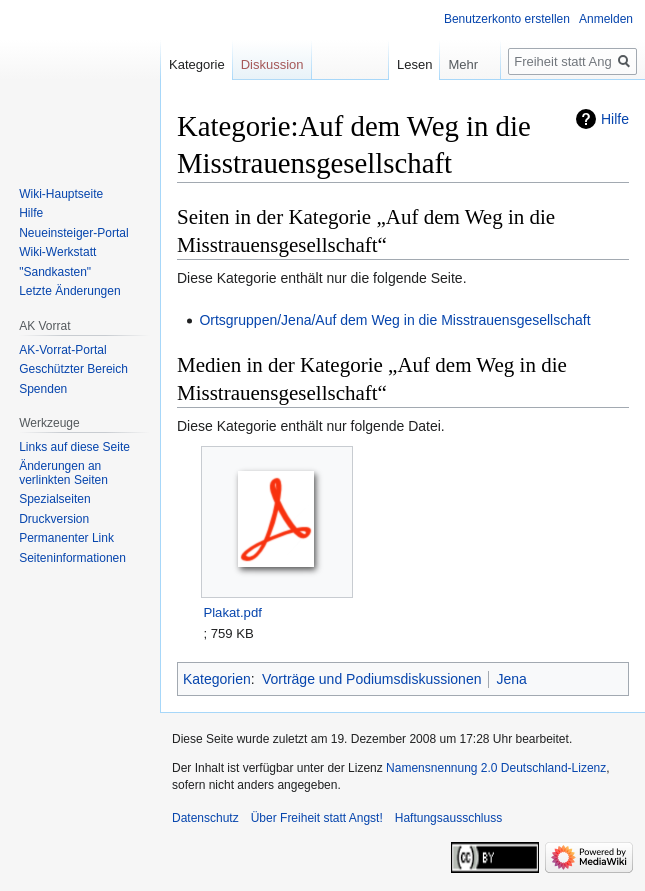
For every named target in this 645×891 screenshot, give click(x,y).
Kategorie (197, 64)
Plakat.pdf (232, 612)
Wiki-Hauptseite (61, 194)
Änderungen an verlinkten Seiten (63, 473)
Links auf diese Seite (74, 447)
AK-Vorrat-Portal (62, 350)
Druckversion (54, 519)
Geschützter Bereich (73, 369)
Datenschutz (205, 818)
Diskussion (272, 64)
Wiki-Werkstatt (57, 252)
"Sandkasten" (55, 272)
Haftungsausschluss (448, 818)
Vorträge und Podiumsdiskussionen (371, 679)
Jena (511, 679)
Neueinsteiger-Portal (73, 233)
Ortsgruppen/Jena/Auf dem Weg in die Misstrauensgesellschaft (394, 320)
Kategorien (217, 679)
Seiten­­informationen (72, 558)
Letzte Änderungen (69, 291)
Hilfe (615, 119)
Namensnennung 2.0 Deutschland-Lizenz (496, 768)
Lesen (400, 64)
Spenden (43, 389)
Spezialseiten (54, 499)
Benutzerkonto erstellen (507, 19)
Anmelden (606, 19)
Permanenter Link (66, 538)
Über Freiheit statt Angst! (317, 818)
